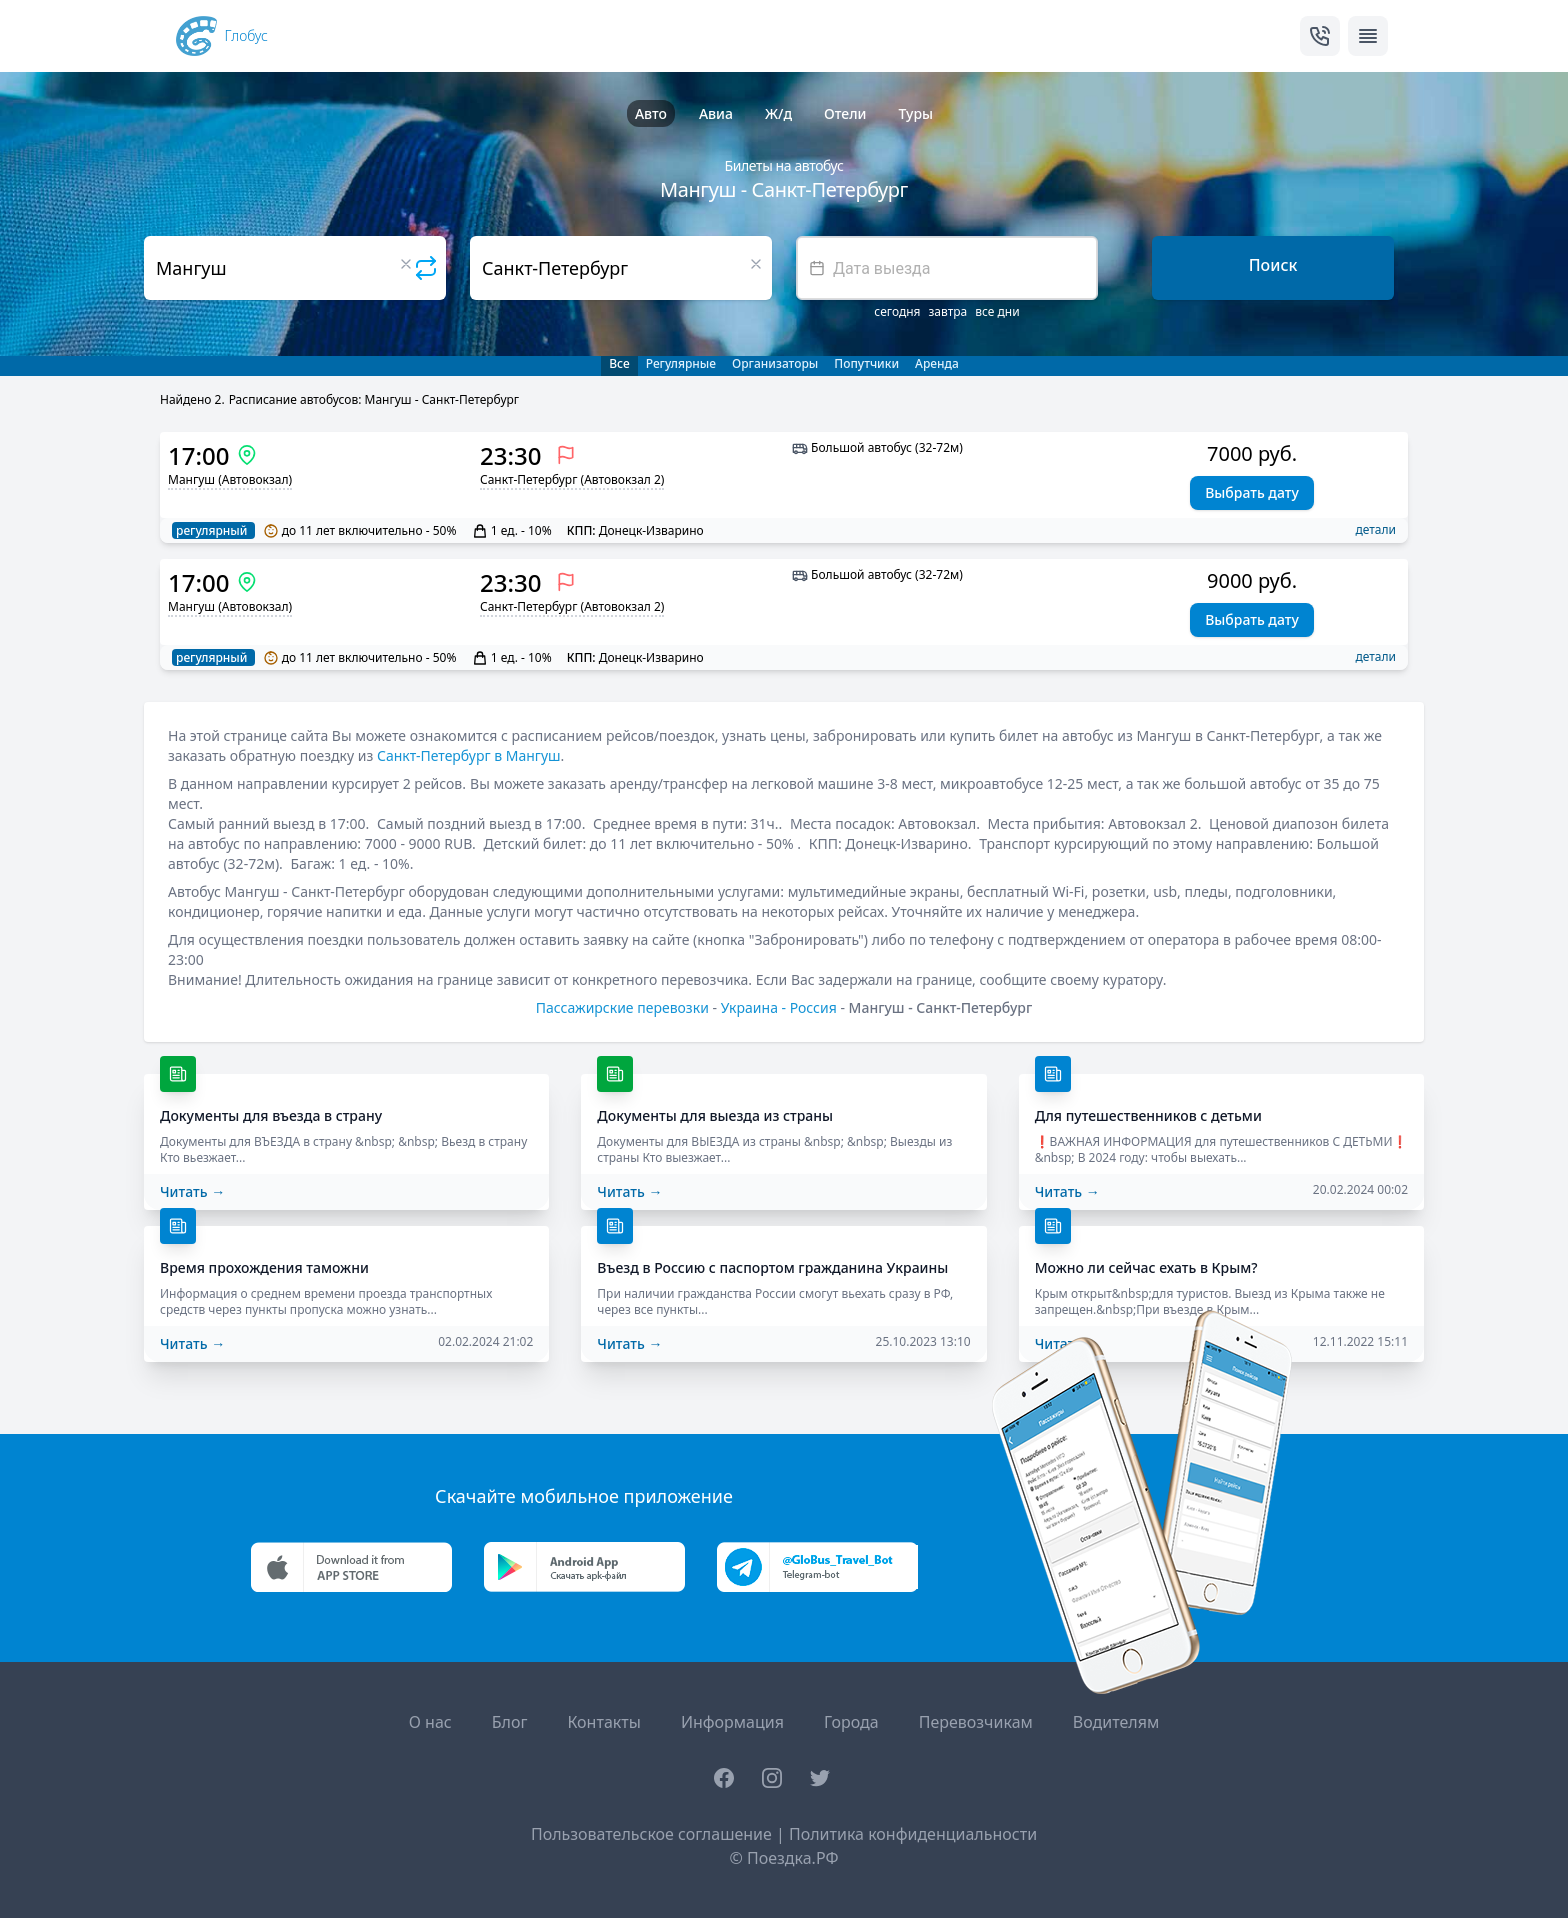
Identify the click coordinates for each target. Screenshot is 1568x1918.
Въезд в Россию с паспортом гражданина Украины (772, 1267)
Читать (192, 1191)
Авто (651, 113)
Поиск (1273, 265)
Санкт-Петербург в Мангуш (469, 755)
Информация (732, 1722)
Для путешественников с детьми (1148, 1115)
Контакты (603, 1722)
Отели (845, 113)
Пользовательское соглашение (651, 1834)
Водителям (1116, 1722)
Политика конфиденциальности (913, 1834)
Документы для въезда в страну (271, 1115)
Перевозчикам (976, 1722)
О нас (430, 1722)
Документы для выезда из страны (715, 1115)
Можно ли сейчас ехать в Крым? (1146, 1267)
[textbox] (947, 268)
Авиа (716, 113)
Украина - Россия (779, 1007)
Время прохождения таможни (264, 1267)
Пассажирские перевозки (622, 1007)
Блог (510, 1722)
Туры (915, 113)
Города (851, 1722)
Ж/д (778, 113)
